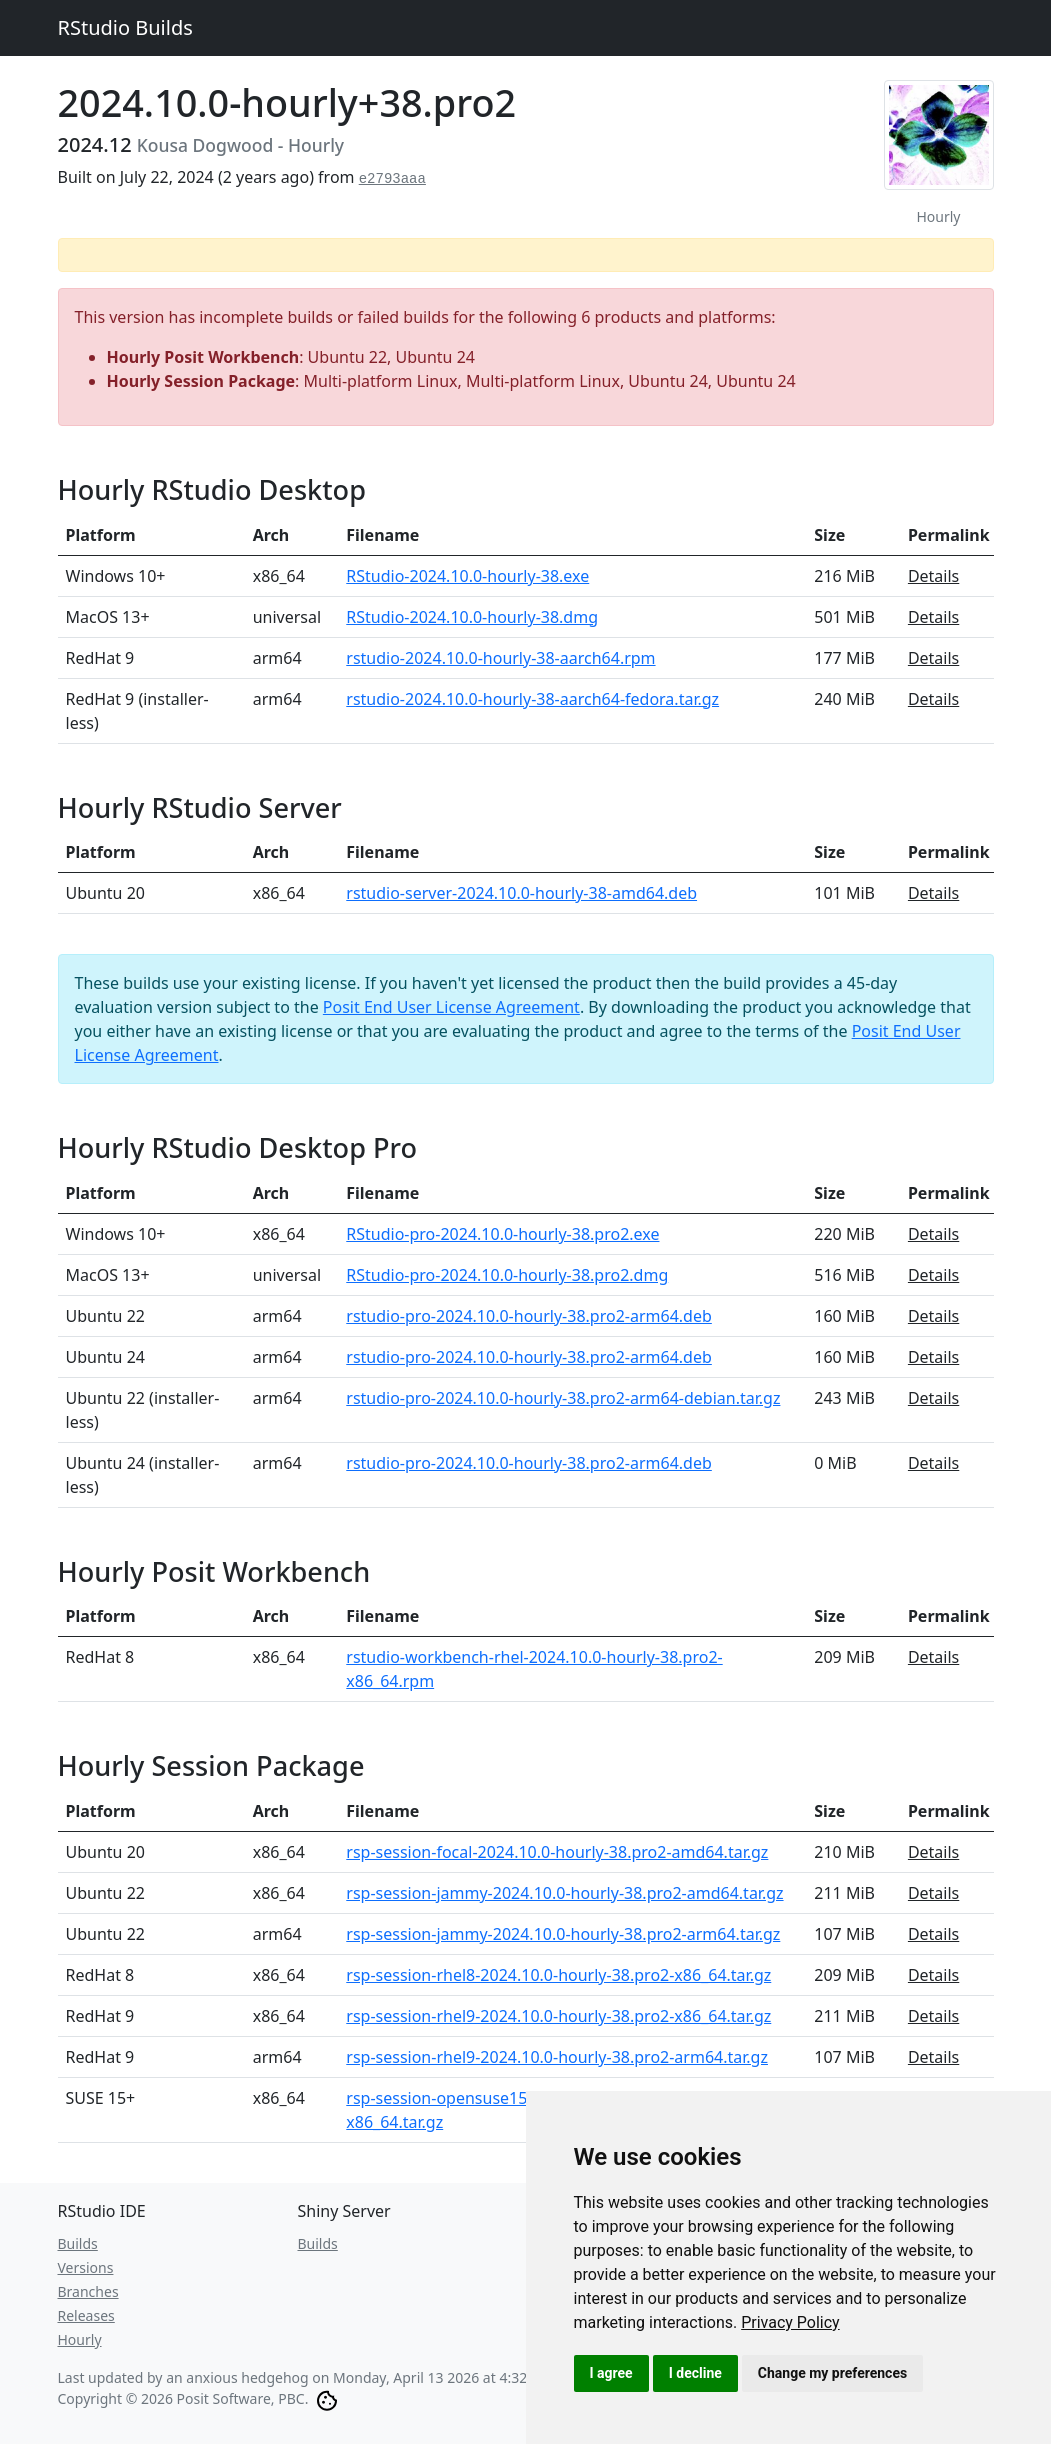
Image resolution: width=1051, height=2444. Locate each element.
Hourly (80, 2339)
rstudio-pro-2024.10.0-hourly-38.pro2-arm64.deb (529, 1316)
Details (933, 576)
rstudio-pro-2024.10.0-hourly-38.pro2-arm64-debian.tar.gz (563, 1398)
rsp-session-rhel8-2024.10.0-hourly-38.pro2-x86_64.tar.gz (558, 1975)
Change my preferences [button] (832, 2373)
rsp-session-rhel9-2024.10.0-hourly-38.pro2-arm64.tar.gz (557, 2057)
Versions (86, 2267)
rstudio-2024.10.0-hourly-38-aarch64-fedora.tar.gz (532, 699)
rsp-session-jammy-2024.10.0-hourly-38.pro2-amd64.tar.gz (564, 1893)
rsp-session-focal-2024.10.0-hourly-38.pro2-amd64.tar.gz (557, 1852)
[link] (790, 2322)
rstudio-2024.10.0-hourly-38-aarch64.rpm (500, 658)
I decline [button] (695, 2373)
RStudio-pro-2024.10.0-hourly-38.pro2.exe (502, 1234)
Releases (86, 2315)
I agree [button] (611, 2373)
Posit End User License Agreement (451, 1007)
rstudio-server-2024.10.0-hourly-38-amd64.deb (521, 893)
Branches (88, 2291)
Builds (78, 2243)
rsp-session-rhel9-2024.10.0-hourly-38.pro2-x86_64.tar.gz (558, 2016)
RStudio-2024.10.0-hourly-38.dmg (472, 617)
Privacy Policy (790, 2322)
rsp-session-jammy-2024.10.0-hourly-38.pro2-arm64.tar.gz (563, 1934)
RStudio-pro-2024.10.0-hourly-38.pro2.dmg (507, 1275)
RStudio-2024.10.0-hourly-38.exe (467, 576)
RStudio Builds (125, 27)
